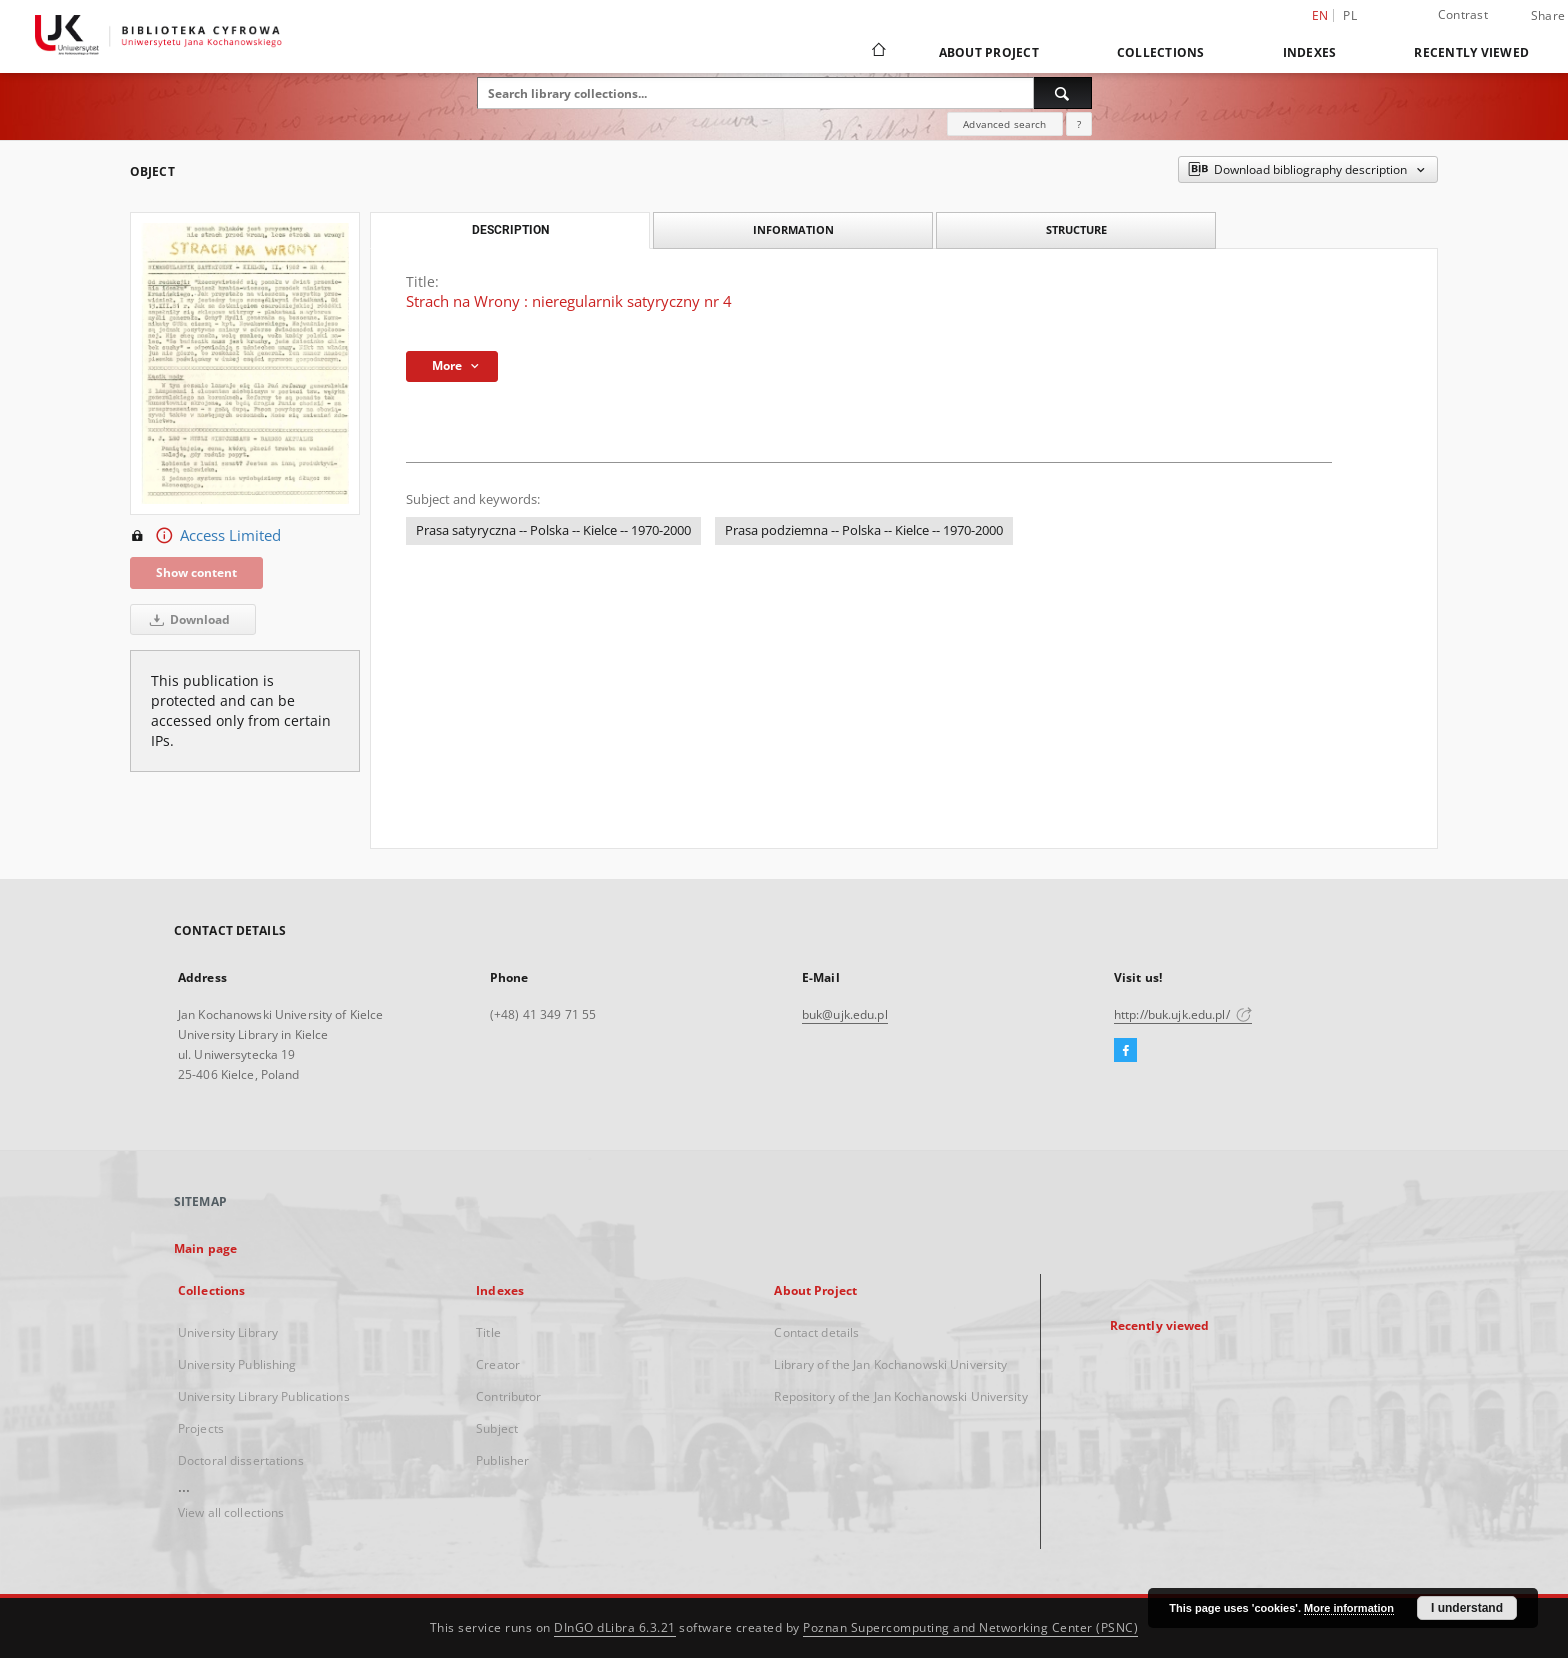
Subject (497, 1428)
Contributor (508, 1396)
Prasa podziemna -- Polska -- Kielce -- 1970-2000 (864, 530)
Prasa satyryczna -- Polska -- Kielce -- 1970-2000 (553, 530)
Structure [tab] (1076, 229)
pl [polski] (1350, 15)
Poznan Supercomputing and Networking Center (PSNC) (970, 1627)
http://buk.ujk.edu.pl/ (1183, 1014)
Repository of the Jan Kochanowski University (900, 1396)
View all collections (231, 1512)
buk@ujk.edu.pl (845, 1014)
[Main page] (877, 52)
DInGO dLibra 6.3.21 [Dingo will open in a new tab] (615, 1627)
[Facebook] (1125, 1051)
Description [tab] (510, 230)
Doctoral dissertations (241, 1460)
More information (1349, 1608)
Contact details (816, 1332)
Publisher (502, 1460)
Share (1548, 16)
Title (488, 1332)
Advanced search (1004, 124)
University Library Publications (264, 1396)
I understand (1467, 1608)
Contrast (1463, 14)
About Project (989, 52)
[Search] (1063, 93)
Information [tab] (793, 229)
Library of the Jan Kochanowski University (890, 1364)
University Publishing (237, 1364)
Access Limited (205, 536)
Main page (205, 1248)
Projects (201, 1428)
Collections (1161, 52)
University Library (228, 1332)
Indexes (1310, 52)
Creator (498, 1364)
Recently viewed (1471, 52)
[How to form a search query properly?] (1079, 124)
